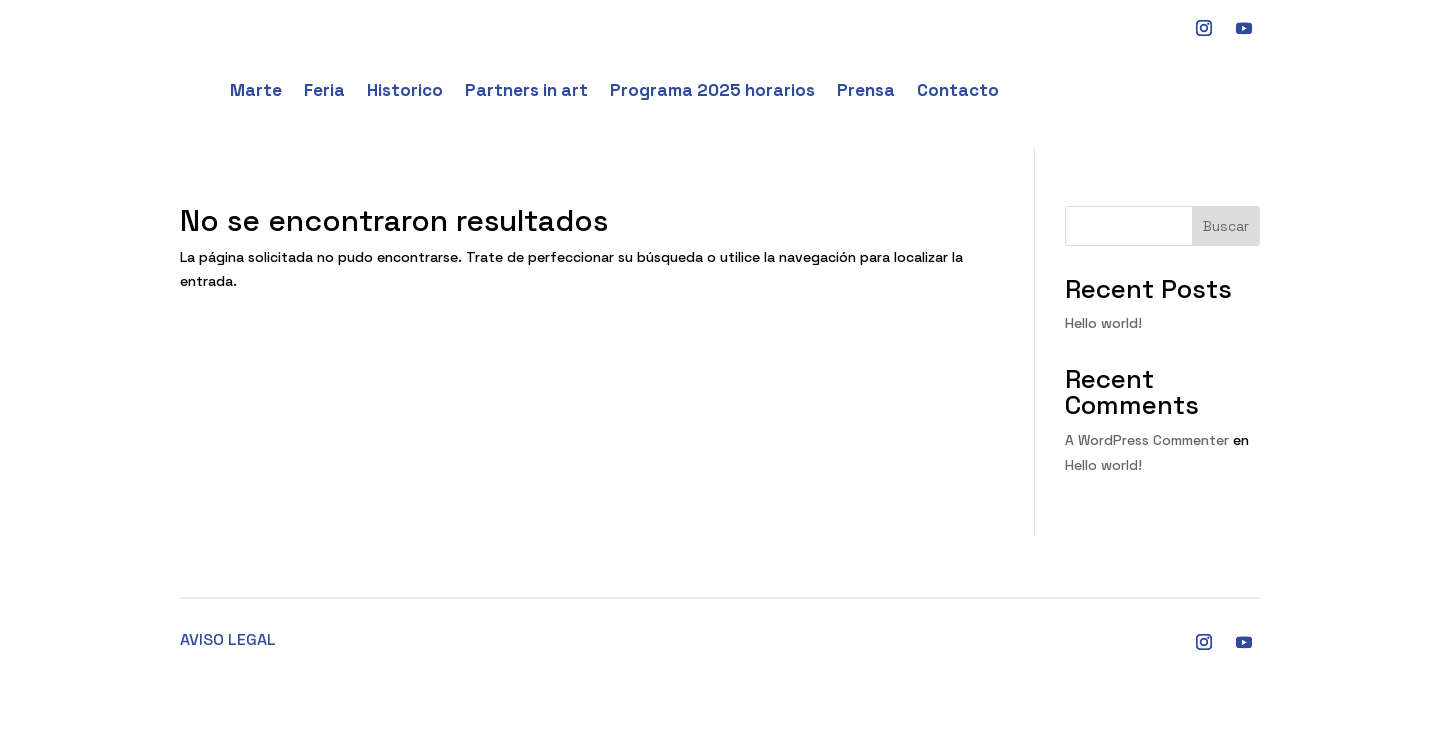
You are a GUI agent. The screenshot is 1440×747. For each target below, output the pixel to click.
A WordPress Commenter (1147, 440)
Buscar (1226, 226)
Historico (405, 90)
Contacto (958, 90)
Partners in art (526, 90)
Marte (256, 90)
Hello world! (1103, 323)
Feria (324, 90)
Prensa (866, 90)
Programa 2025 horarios (712, 90)
